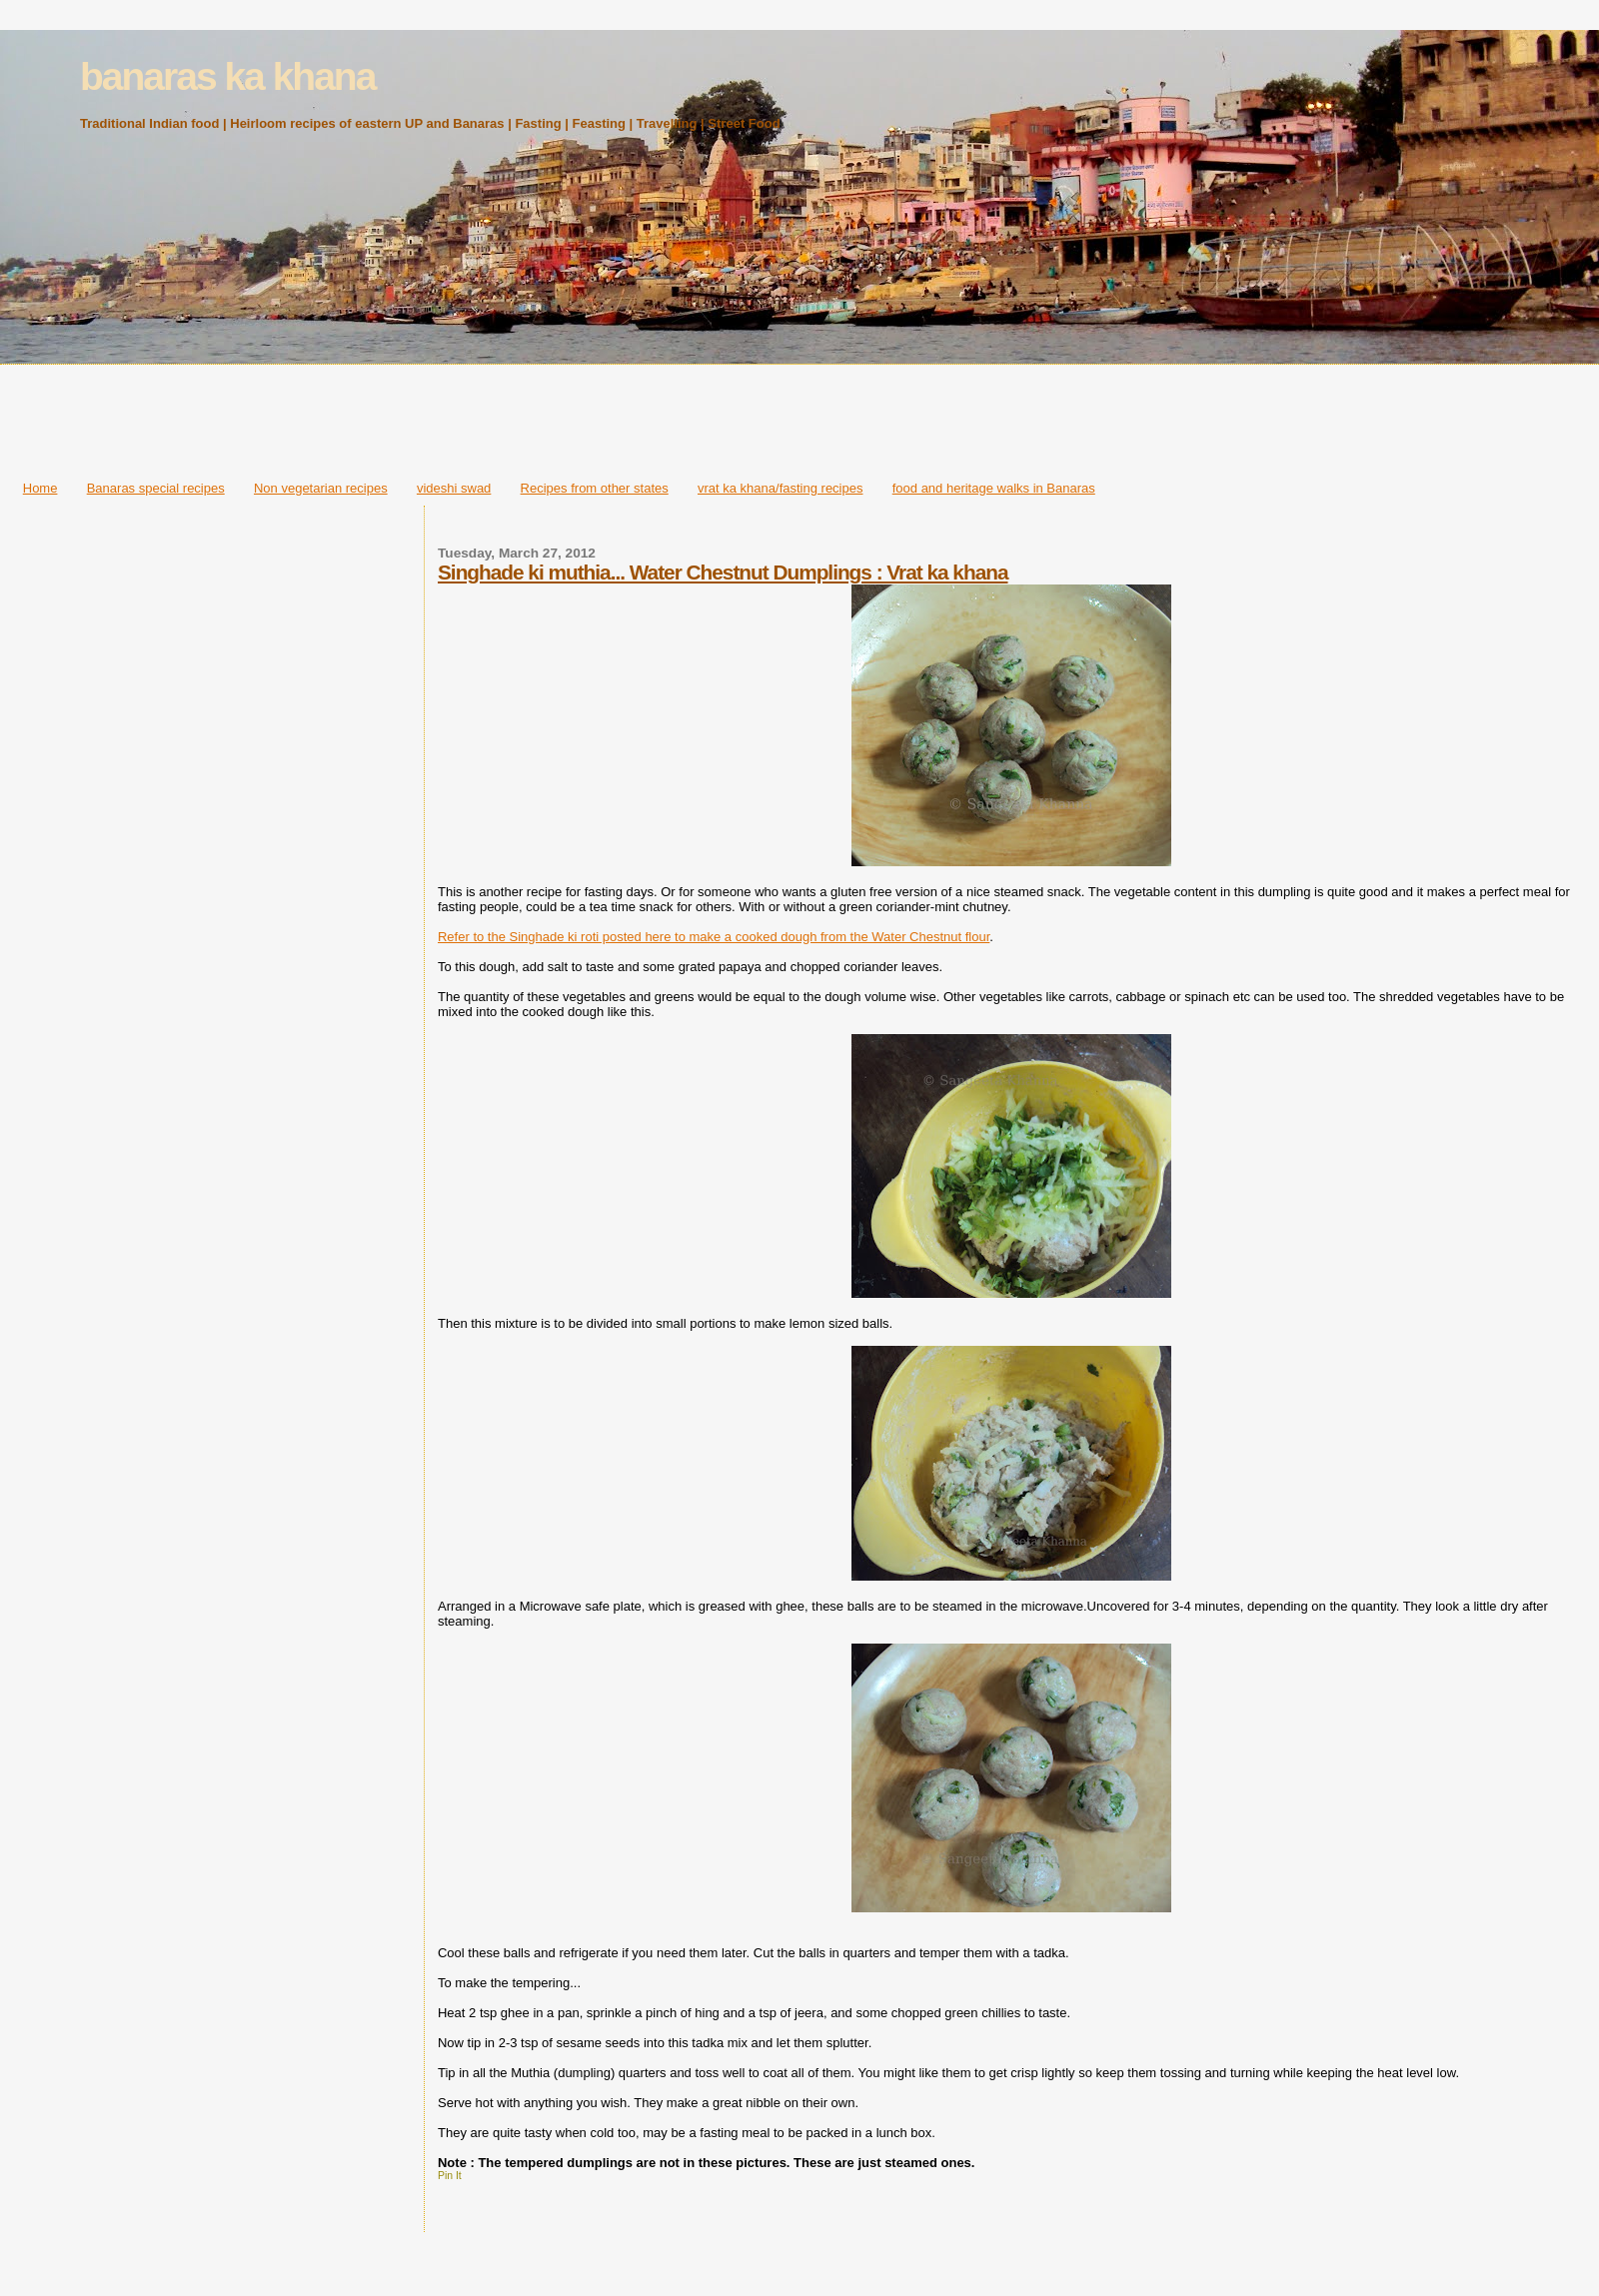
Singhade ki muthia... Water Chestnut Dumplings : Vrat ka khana (723, 572)
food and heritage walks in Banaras (993, 488)
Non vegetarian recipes (321, 488)
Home (40, 488)
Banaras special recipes (156, 488)
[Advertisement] (799, 417)
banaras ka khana (227, 76)
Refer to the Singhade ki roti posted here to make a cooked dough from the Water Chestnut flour (713, 936)
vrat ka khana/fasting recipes (780, 488)
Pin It (450, 2175)
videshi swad (454, 488)
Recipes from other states (595, 488)
